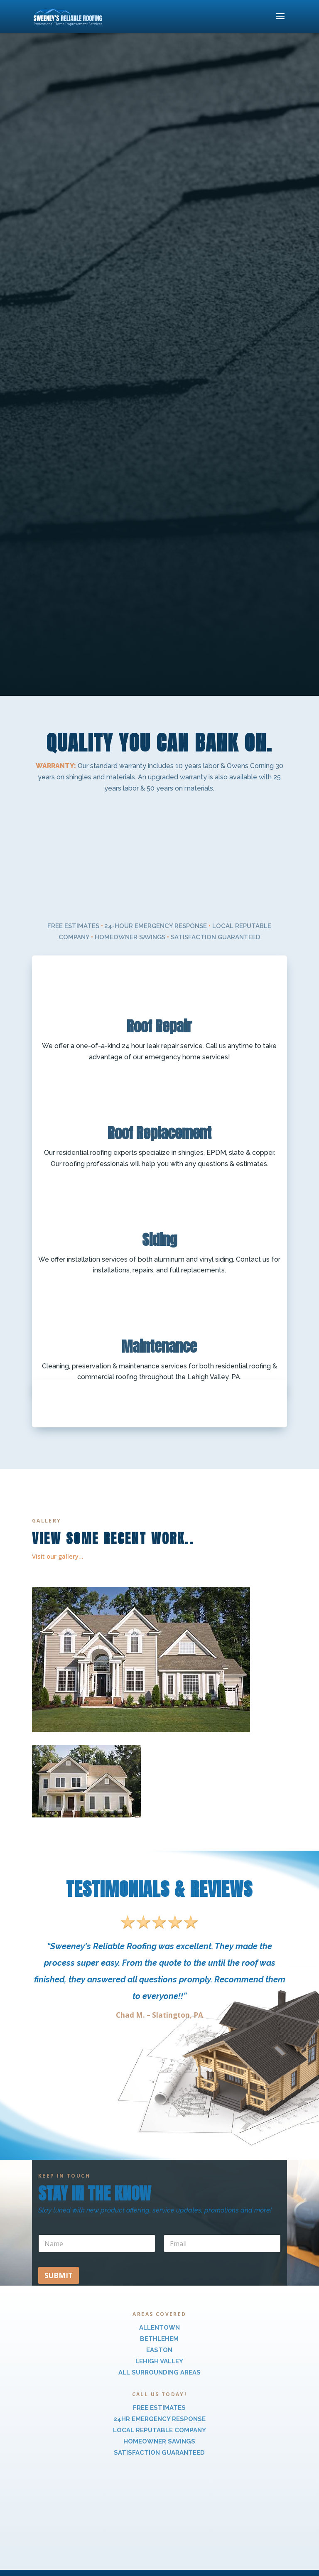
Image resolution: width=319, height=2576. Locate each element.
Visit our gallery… (57, 1556)
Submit (58, 2275)
